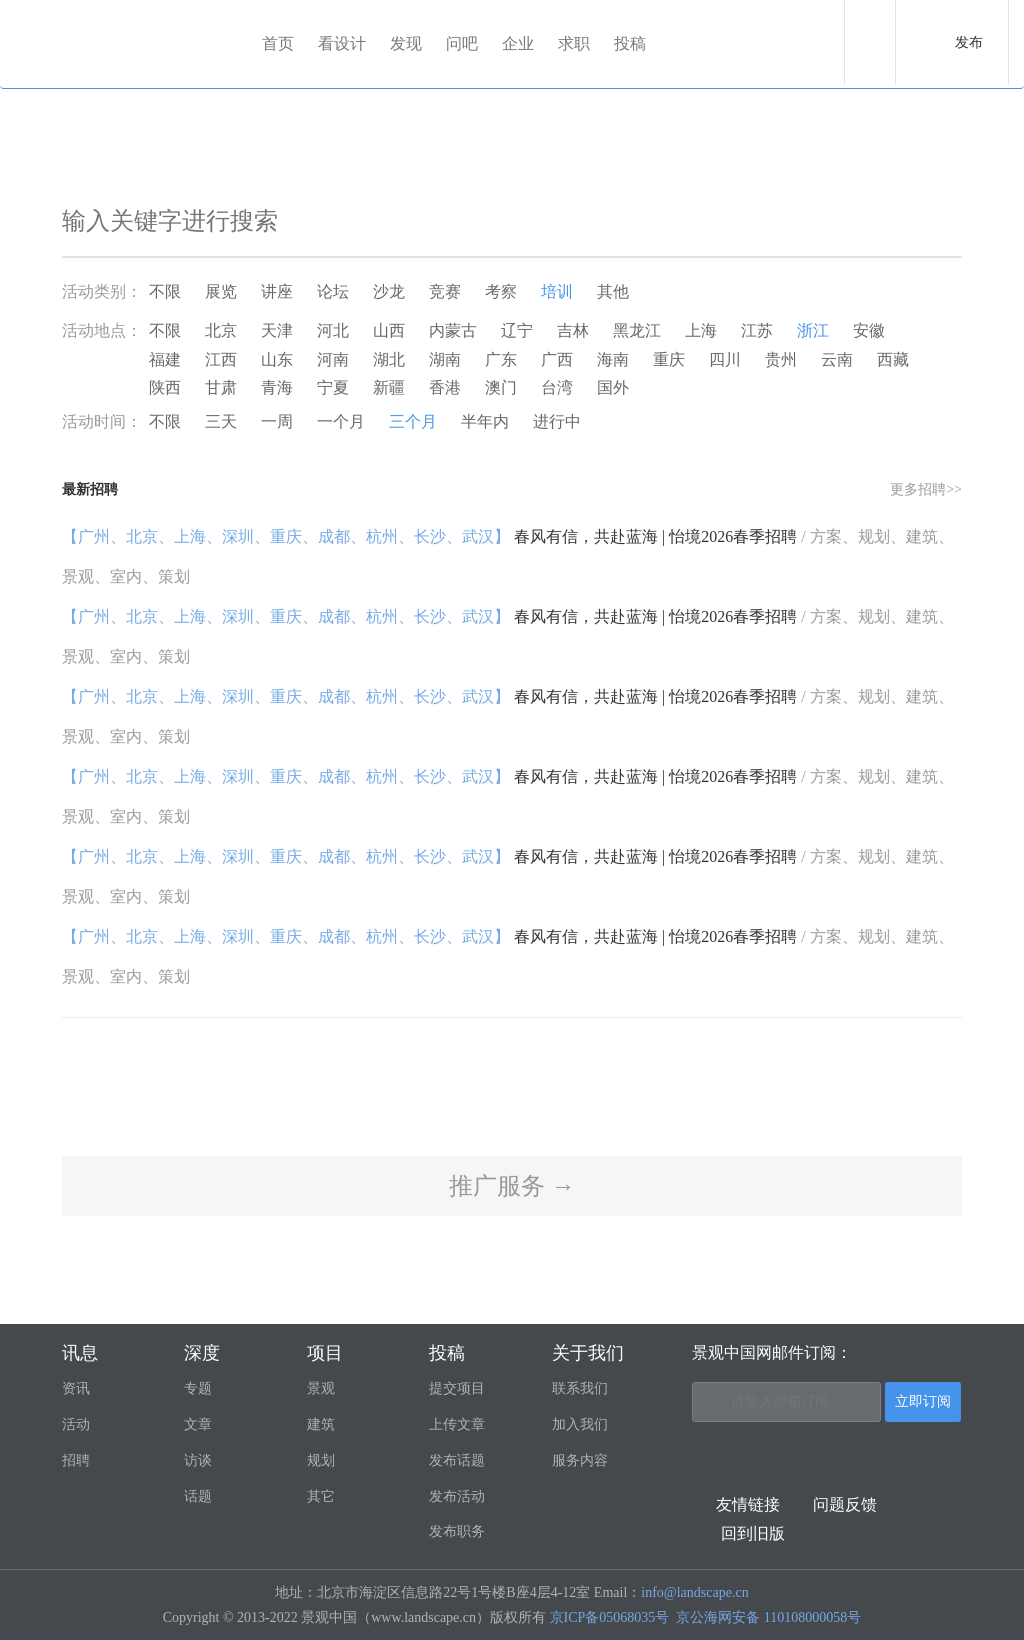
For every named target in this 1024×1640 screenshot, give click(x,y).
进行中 (557, 421)
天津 (277, 330)
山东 (277, 359)
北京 (221, 330)
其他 (613, 291)
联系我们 (580, 1388)
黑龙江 (637, 330)
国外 (613, 387)
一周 (277, 421)
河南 (333, 359)
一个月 (341, 421)
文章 (198, 1424)
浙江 (813, 330)
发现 (406, 43)
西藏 (893, 359)
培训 (557, 291)
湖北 (389, 359)
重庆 (669, 359)
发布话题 (457, 1460)
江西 (221, 359)
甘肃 (221, 387)
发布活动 (457, 1496)
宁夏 (333, 387)
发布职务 (457, 1531)
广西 (557, 359)
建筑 (321, 1424)
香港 (445, 387)
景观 (321, 1388)
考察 (501, 291)
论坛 (333, 291)
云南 (837, 359)
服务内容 (580, 1460)
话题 (198, 1496)
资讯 (76, 1388)
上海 (701, 330)
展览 (221, 291)
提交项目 (457, 1388)
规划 (321, 1460)
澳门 (501, 387)
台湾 (557, 387)
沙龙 (389, 291)
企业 (518, 43)
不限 (165, 291)
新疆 (389, 387)
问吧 (462, 43)
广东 (501, 359)
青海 (277, 387)
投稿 (630, 43)
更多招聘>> (926, 489)
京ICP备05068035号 (610, 1617)
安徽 (869, 330)
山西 (389, 330)
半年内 (485, 421)
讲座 (277, 291)
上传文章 (457, 1424)
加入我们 (580, 1424)
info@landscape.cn (694, 1592)
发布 (969, 42)
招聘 (76, 1460)
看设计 (342, 43)
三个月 (413, 421)
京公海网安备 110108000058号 (768, 1617)
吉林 (573, 330)
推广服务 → (512, 1186)
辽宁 (517, 330)
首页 (278, 43)
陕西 (165, 387)
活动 (76, 1424)
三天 (221, 421)
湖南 (445, 359)
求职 (574, 43)
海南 (613, 359)
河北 (333, 330)
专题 (198, 1388)
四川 (725, 359)
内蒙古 (453, 330)
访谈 (198, 1460)
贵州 (781, 359)
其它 (321, 1496)
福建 (165, 359)
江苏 (757, 330)
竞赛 (445, 291)
